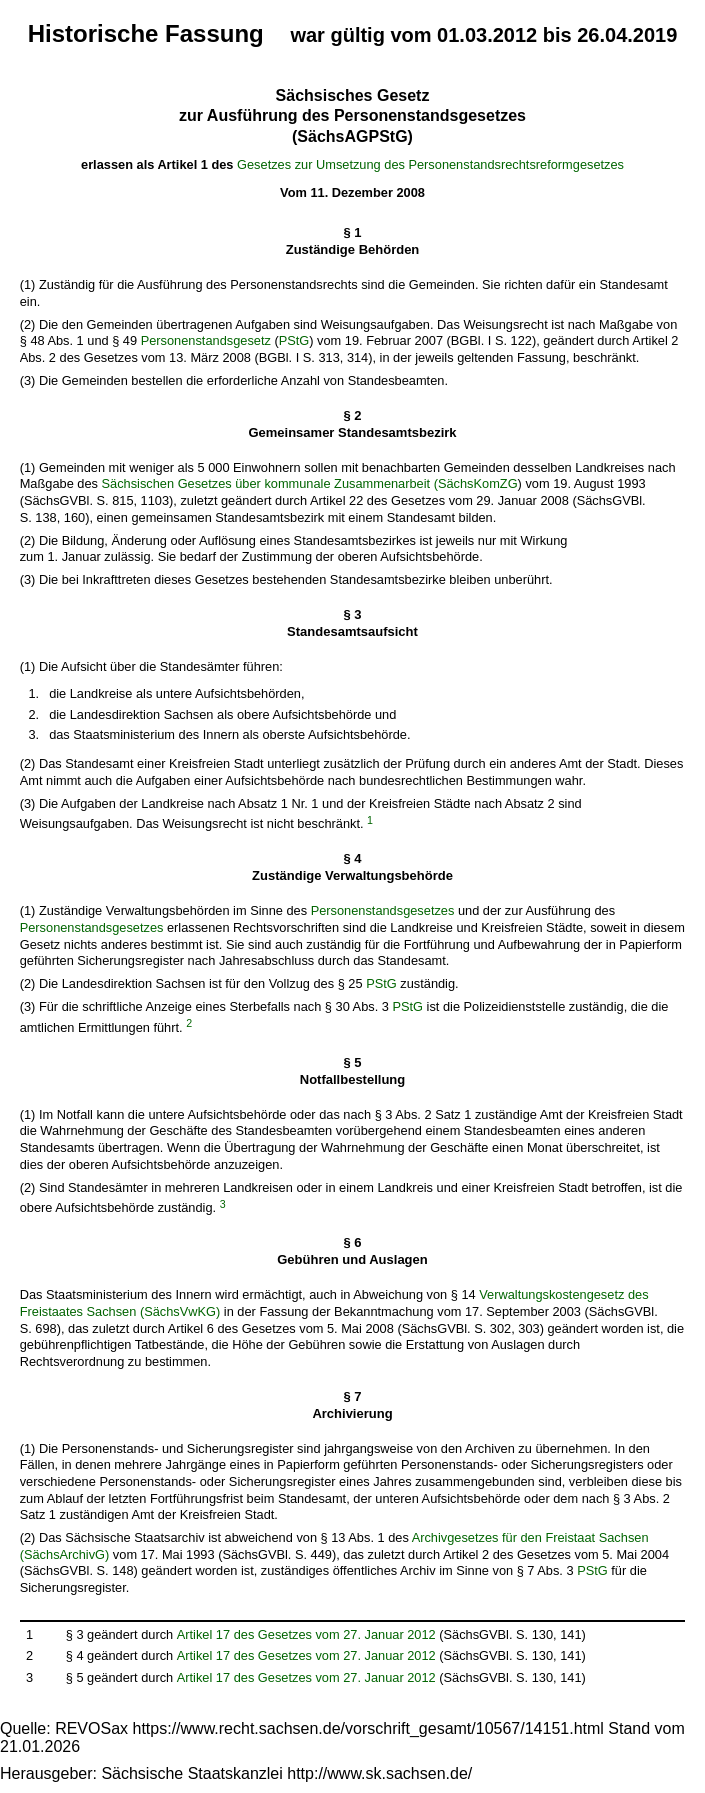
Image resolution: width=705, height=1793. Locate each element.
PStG (294, 340)
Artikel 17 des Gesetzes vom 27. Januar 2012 (306, 1634)
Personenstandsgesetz (206, 340)
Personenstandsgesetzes (383, 910)
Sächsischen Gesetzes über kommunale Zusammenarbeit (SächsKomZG (310, 483)
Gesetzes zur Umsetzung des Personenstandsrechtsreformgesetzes (430, 164)
